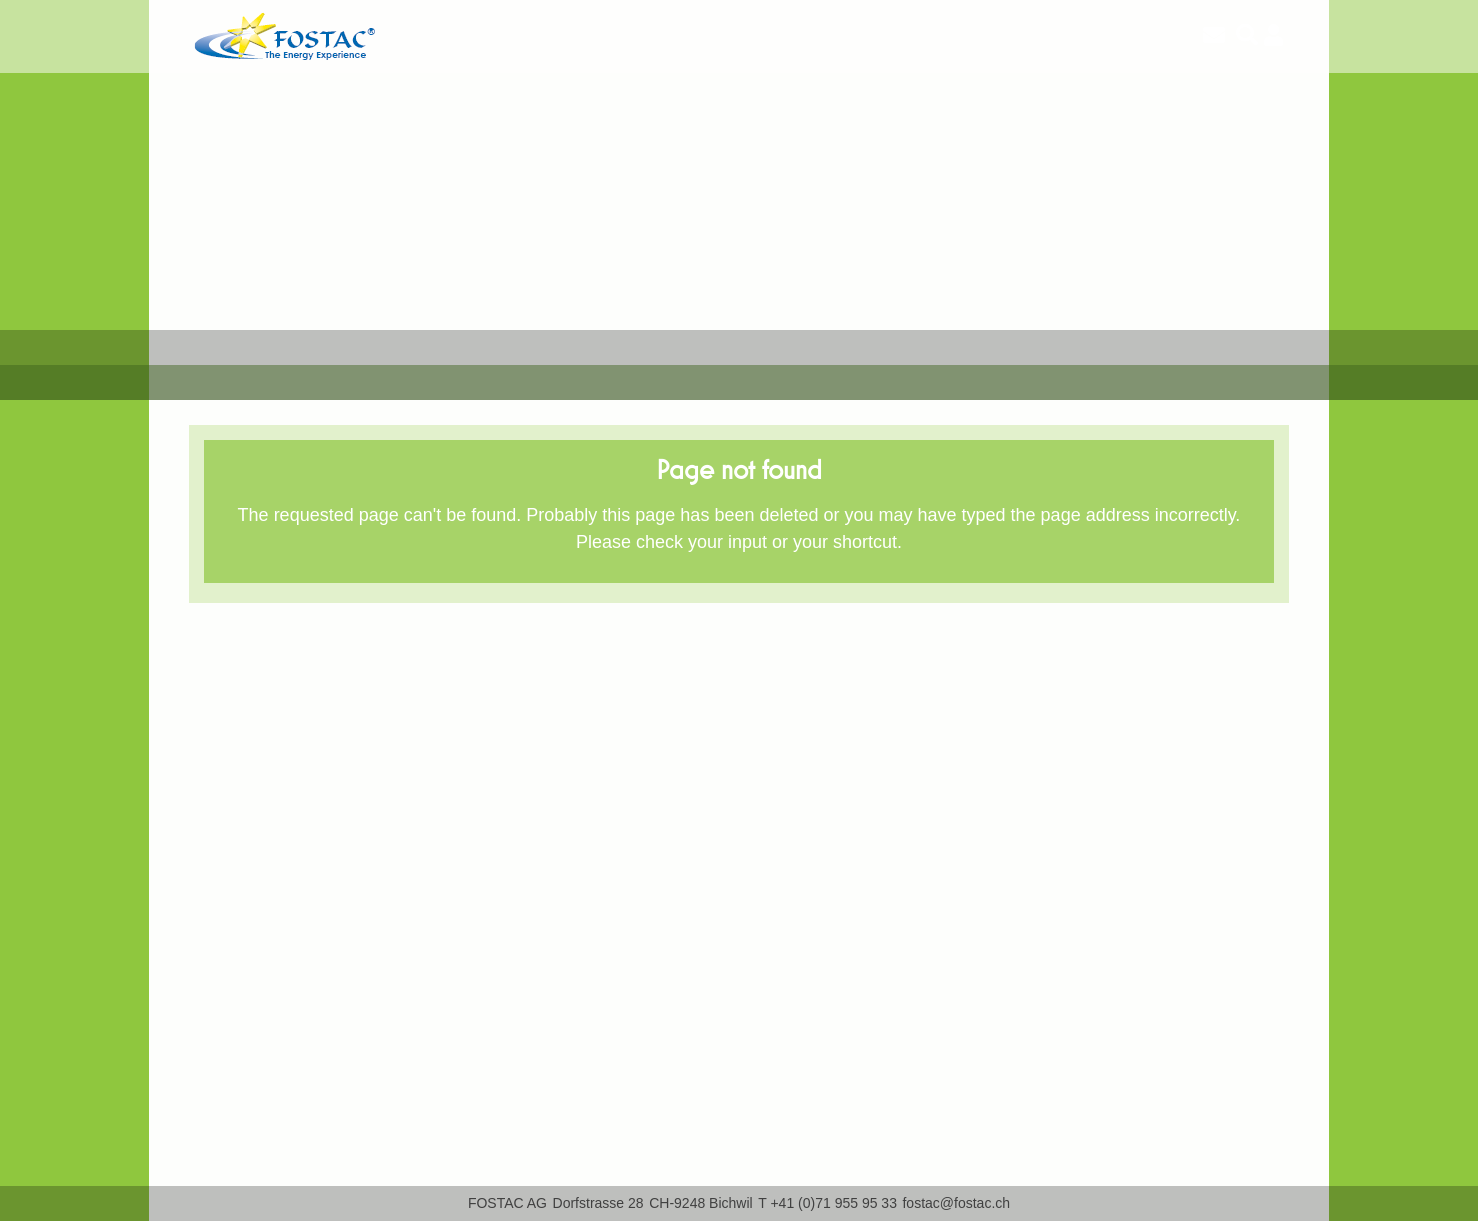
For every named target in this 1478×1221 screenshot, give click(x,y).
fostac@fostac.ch (956, 1203)
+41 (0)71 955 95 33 (833, 1203)
